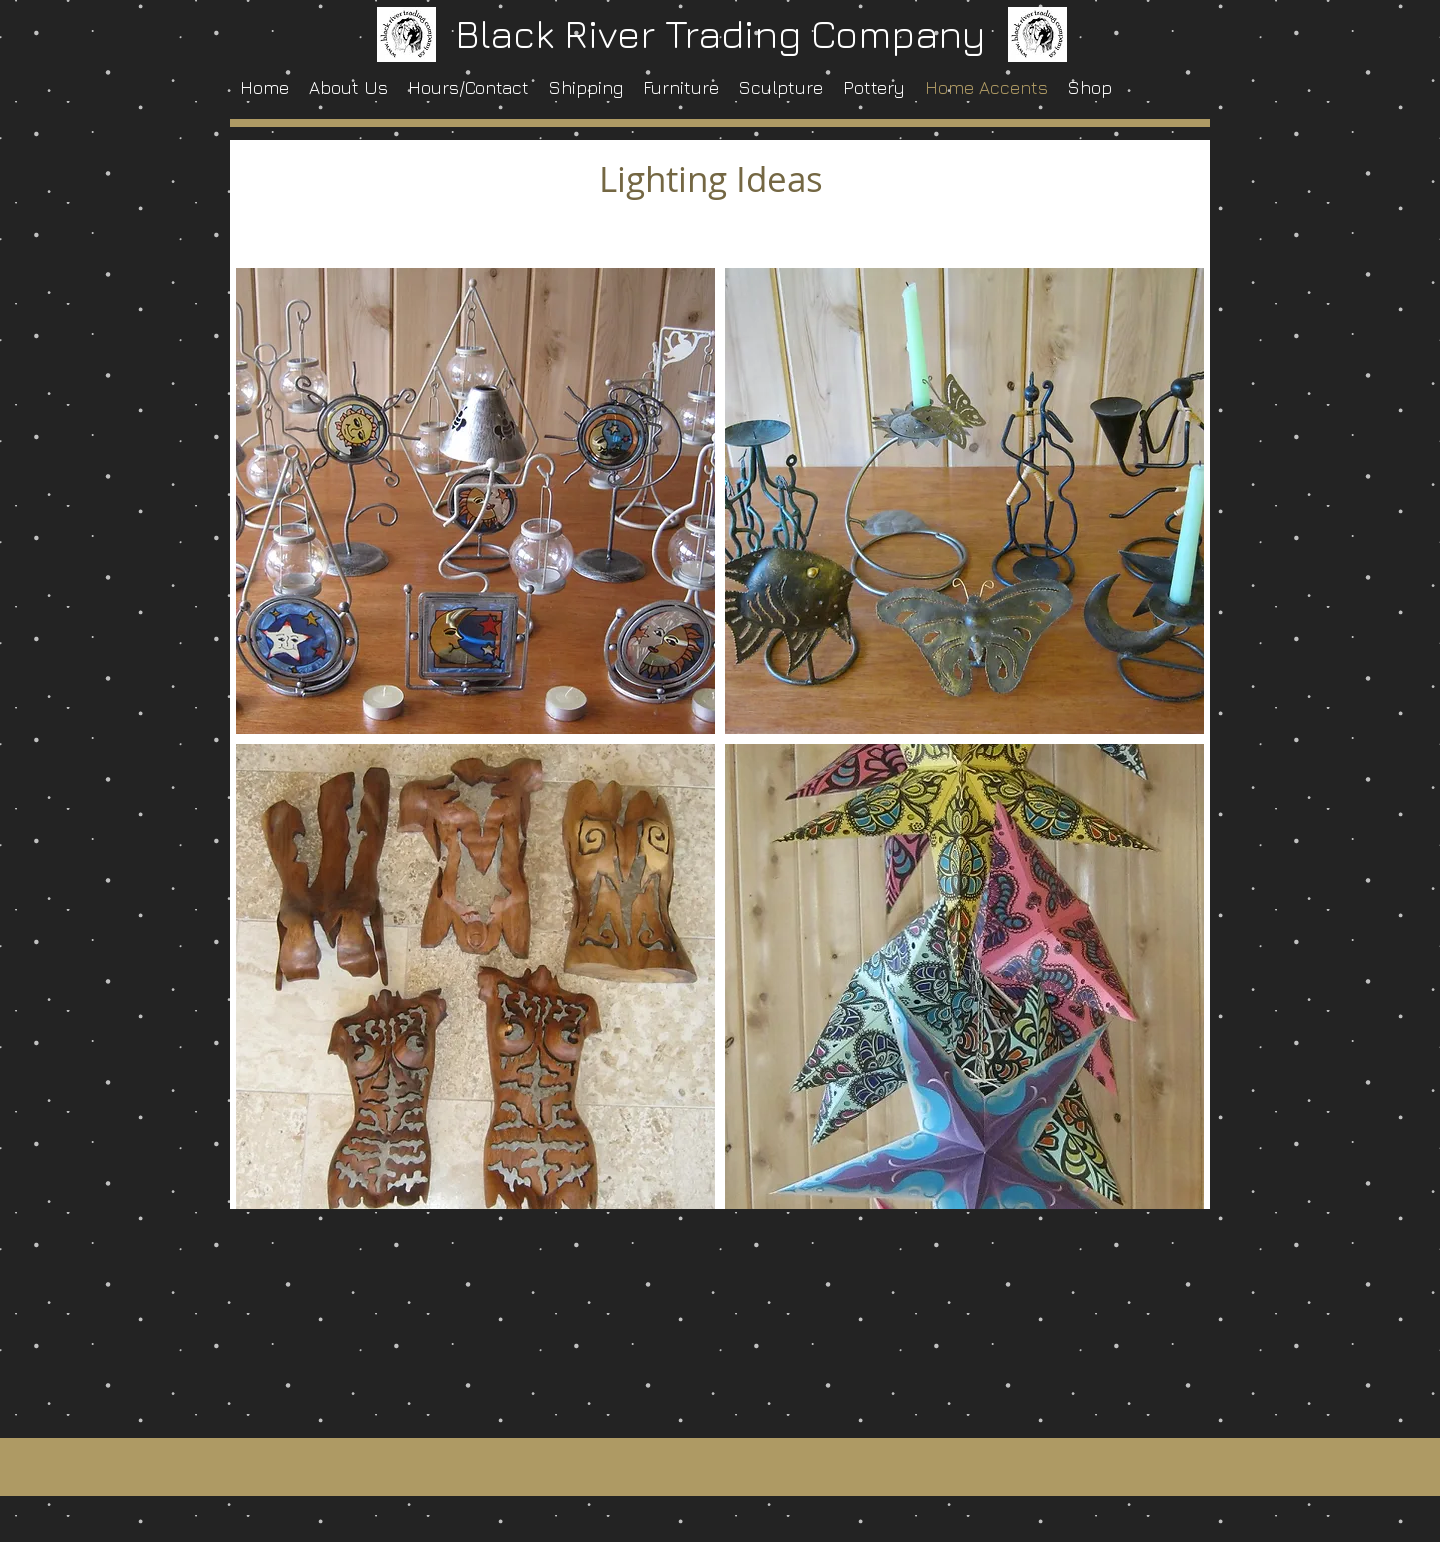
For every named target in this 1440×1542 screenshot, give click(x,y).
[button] (475, 501)
